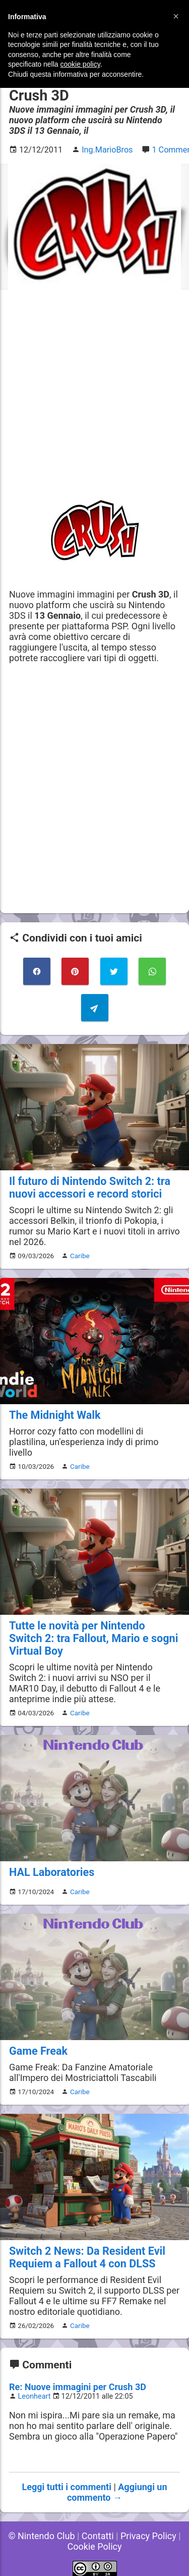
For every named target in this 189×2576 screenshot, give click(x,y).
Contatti (98, 2536)
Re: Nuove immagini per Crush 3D (77, 2387)
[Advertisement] (94, 393)
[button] (176, 16)
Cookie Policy (95, 2546)
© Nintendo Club (41, 2536)
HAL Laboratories (51, 1872)
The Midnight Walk (55, 1415)
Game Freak (38, 2051)
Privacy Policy (148, 2536)
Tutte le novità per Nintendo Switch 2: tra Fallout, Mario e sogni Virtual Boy (93, 1638)
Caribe (80, 1256)
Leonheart (34, 2396)
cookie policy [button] (80, 64)
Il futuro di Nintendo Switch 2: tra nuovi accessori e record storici (89, 1187)
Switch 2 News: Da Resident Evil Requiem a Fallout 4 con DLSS (87, 2257)
